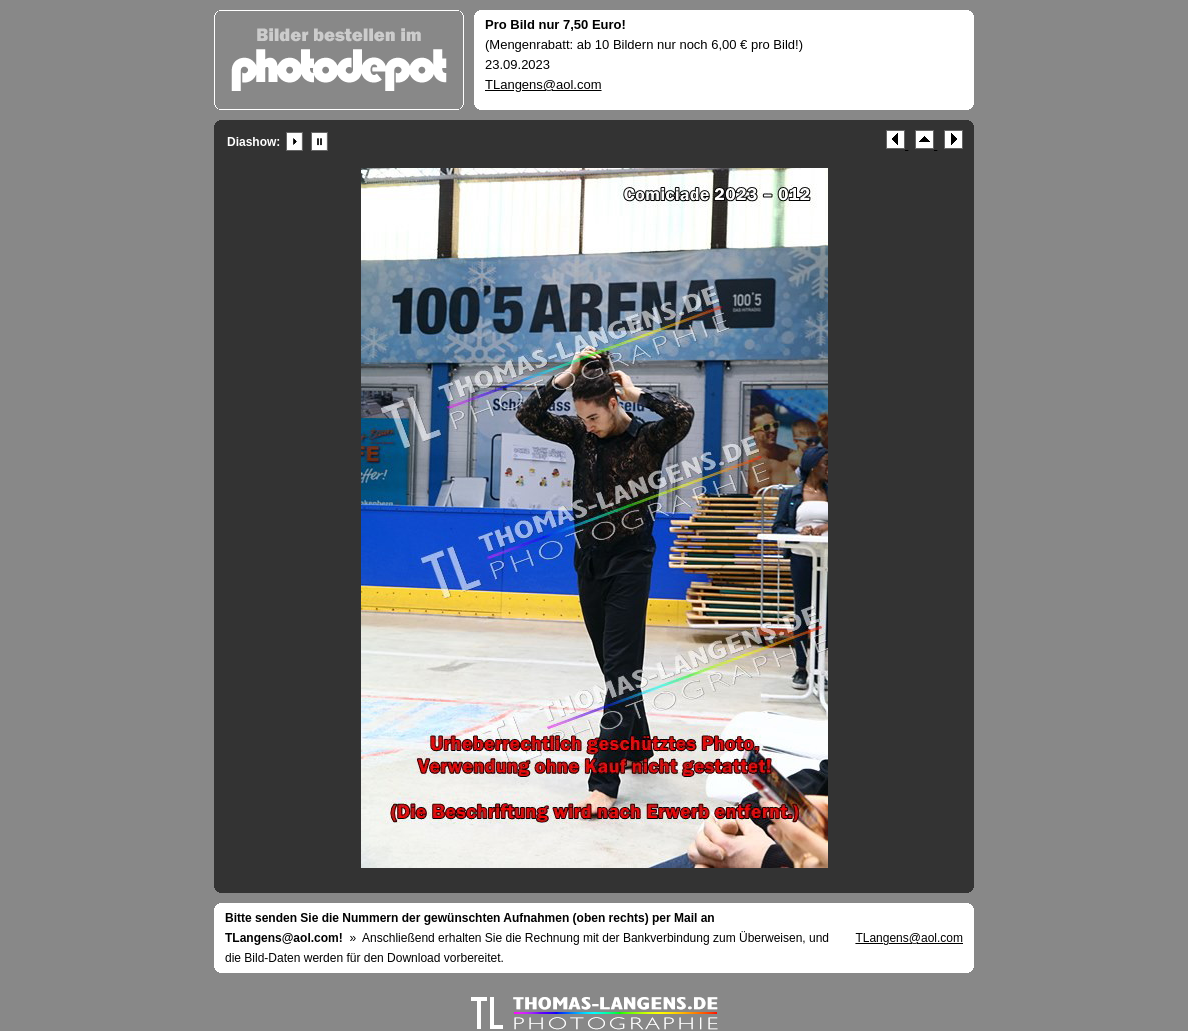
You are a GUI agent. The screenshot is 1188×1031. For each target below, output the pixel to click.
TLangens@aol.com (543, 84)
